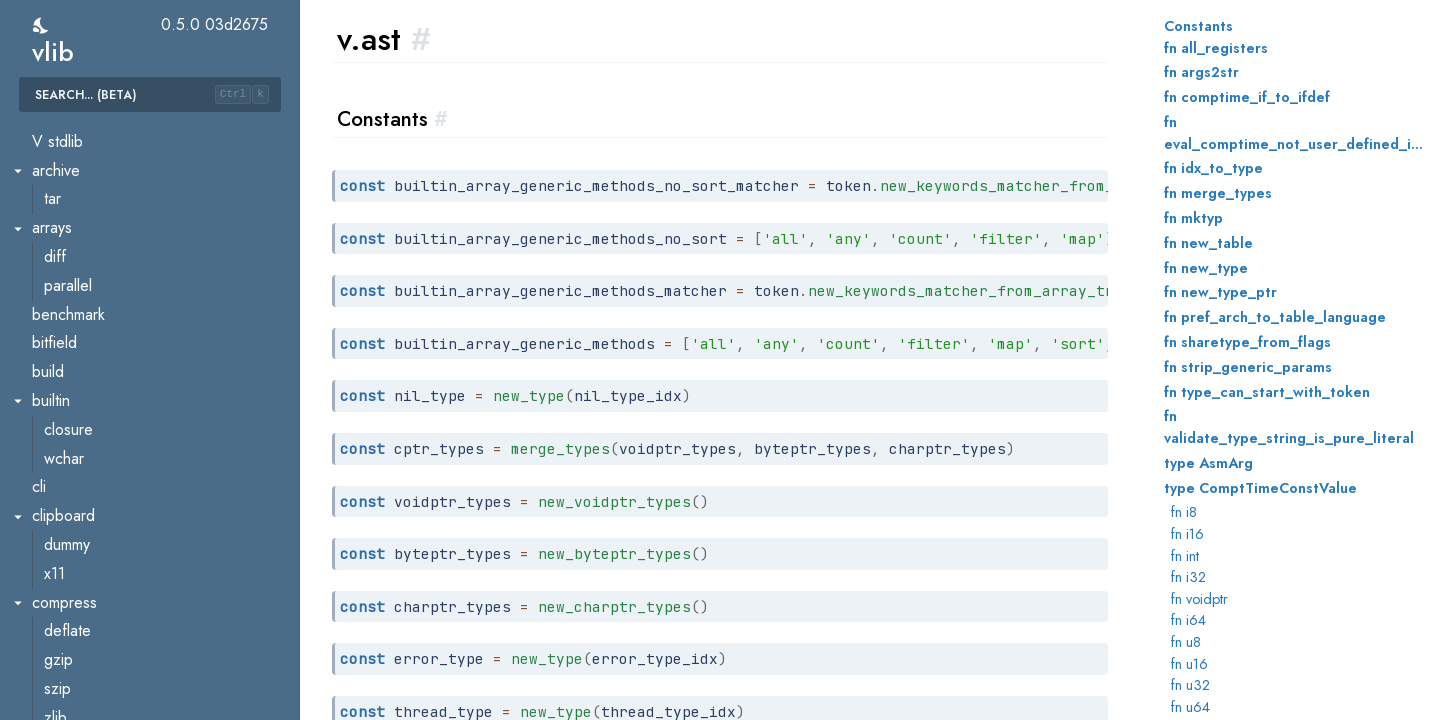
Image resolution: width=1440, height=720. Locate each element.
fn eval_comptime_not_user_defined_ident (1294, 133)
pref (60, 690)
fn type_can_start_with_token (1267, 392)
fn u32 (1190, 685)
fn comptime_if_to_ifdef (1247, 97)
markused (80, 575)
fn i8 (1184, 512)
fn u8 (1186, 642)
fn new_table (1208, 243)
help (60, 459)
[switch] (41, 25)
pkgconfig (82, 661)
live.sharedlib (93, 546)
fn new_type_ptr (1220, 292)
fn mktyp (1193, 218)
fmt (56, 200)
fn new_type (1206, 268)
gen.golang (86, 258)
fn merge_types (1218, 193)
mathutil (73, 603)
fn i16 (1187, 534)
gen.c (64, 229)
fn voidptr (1199, 599)
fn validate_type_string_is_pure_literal (1289, 427)
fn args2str (1201, 72)
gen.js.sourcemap (108, 315)
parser (68, 632)
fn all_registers (1216, 48)
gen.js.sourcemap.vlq (121, 344)
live (57, 488)
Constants (1198, 26)
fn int (1185, 556)
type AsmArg (1208, 463)
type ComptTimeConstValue (1260, 488)
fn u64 (1190, 707)
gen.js (66, 287)
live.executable (100, 517)
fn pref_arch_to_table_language (1275, 317)
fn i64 (1188, 620)
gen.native (83, 373)
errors (66, 143)
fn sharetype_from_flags (1247, 342)
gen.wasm (80, 402)
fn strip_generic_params (1248, 367)
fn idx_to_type (1213, 168)
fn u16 (1189, 664)
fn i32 (1188, 577)
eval (59, 171)
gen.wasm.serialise (113, 431)
